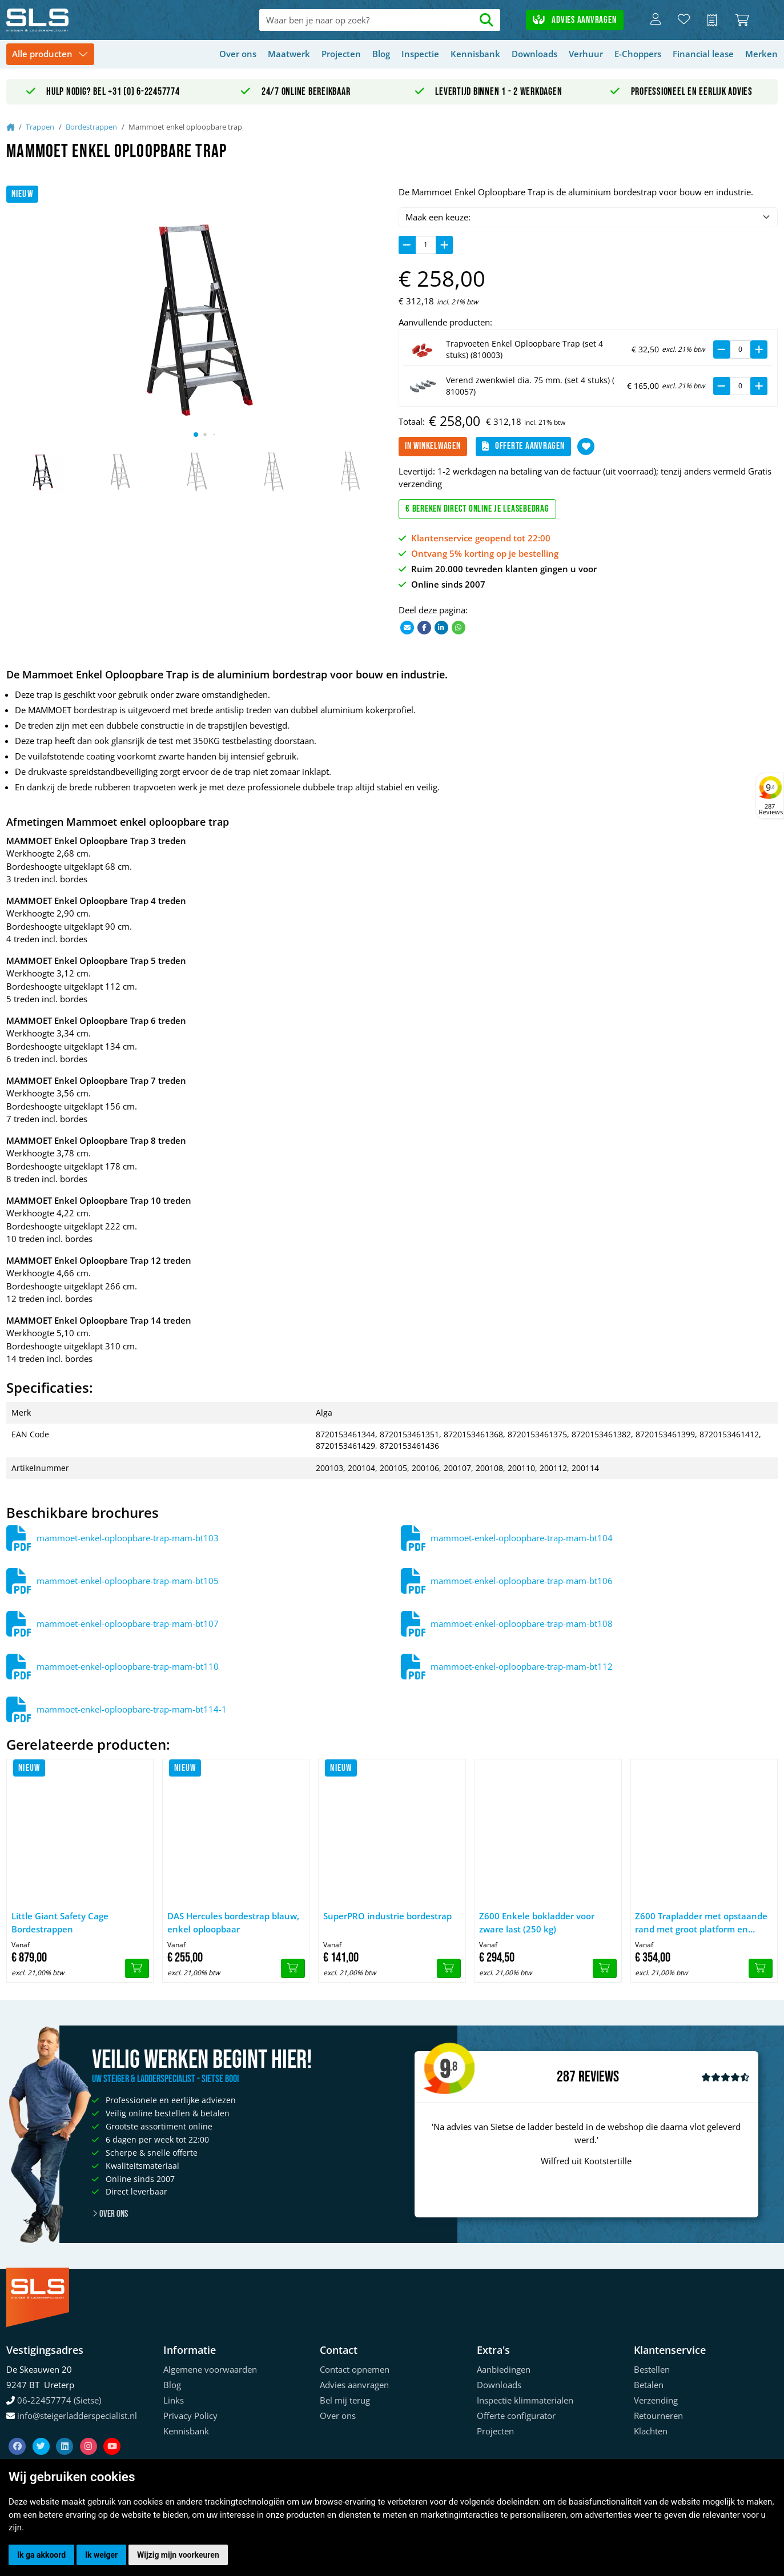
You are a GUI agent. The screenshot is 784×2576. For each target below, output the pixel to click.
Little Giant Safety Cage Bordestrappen (59, 1922)
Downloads (534, 53)
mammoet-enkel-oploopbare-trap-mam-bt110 (128, 1666)
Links (173, 2400)
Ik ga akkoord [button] (41, 2554)
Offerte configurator (516, 2415)
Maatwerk (289, 53)
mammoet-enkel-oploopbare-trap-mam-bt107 (128, 1623)
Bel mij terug (345, 2400)
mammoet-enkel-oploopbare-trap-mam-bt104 (522, 1538)
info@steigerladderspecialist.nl (77, 2415)
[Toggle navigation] (50, 54)
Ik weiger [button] (101, 2554)
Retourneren (658, 2415)
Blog (381, 53)
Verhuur (586, 53)
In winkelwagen (433, 446)
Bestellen (652, 2369)
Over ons (237, 53)
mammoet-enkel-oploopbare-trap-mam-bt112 (522, 1666)
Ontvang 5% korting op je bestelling (484, 553)
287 (566, 2077)
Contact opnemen (354, 2369)
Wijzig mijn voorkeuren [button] (178, 2554)
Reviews (598, 2077)
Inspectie (420, 53)
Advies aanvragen (574, 20)
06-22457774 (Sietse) (59, 2400)
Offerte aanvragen (523, 446)
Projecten (341, 53)
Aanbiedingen (503, 2369)
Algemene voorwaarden (210, 2369)
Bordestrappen (91, 127)
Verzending (656, 2400)
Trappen (40, 127)
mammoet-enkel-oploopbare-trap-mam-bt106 (522, 1580)
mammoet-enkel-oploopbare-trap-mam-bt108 (522, 1623)
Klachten (651, 2431)
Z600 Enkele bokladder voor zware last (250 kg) (536, 1922)
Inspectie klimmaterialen (525, 2400)
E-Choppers (637, 53)
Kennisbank (475, 53)
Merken (761, 53)
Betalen (649, 2384)
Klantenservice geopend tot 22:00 (480, 538)
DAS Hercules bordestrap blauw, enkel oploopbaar (233, 1922)
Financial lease (703, 53)
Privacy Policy (190, 2415)
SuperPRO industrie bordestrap (387, 1916)
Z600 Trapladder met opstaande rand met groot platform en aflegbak (701, 1922)
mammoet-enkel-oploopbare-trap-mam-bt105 (128, 1580)
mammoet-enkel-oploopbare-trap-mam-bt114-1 (132, 1709)
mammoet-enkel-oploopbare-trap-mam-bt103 (128, 1538)
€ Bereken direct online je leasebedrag (477, 509)
